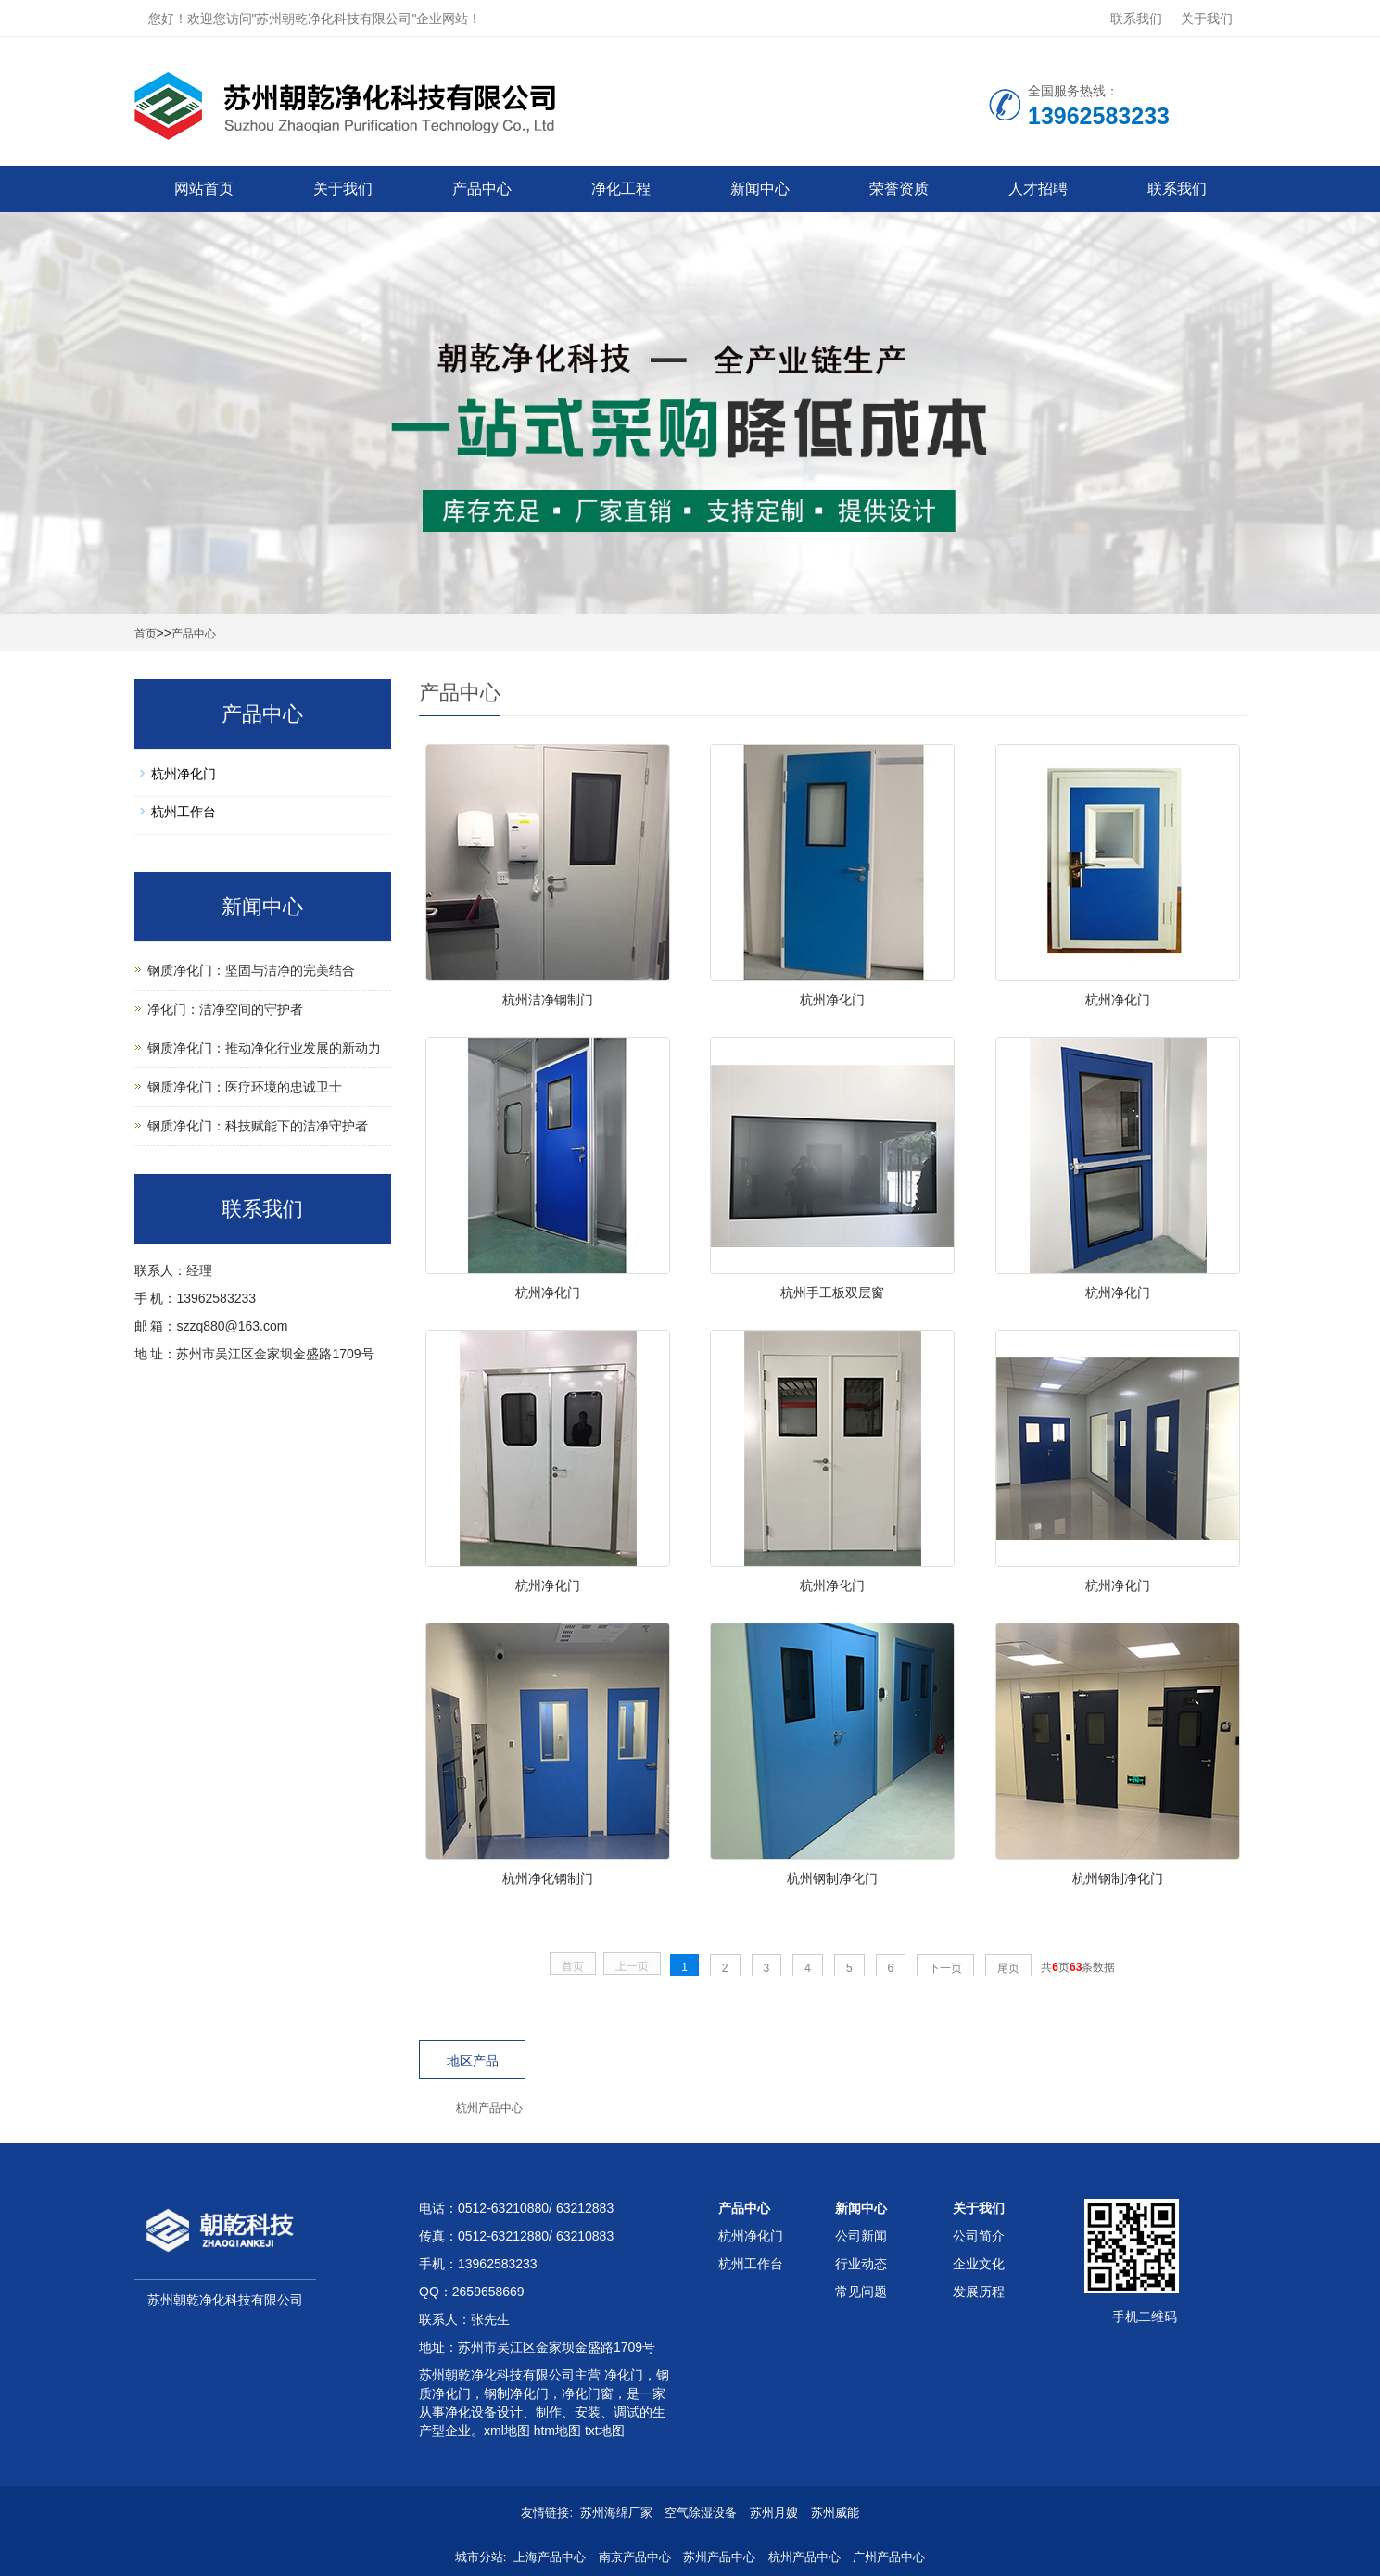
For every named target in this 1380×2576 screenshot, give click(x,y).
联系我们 (1136, 18)
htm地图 (557, 2430)
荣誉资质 (899, 188)
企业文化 (979, 2263)
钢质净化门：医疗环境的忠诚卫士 (244, 1087)
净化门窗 (588, 2393)
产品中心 (482, 188)
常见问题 (861, 2291)
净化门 (622, 2375)
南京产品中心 (635, 2557)
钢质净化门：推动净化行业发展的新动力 (264, 1048)
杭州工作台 (183, 811)
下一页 (945, 1968)
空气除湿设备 (701, 2512)
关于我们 (1207, 18)
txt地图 (605, 2430)
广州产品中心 (889, 2557)
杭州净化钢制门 (547, 1878)
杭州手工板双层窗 (832, 1292)
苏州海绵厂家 (616, 2512)
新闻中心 (760, 188)
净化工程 (621, 188)
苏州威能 (835, 2512)
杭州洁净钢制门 (547, 999)
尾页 (1008, 1968)
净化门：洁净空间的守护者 (225, 1009)
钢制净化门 (516, 2393)
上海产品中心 (549, 2557)
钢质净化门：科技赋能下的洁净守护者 (257, 1125)
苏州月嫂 (774, 2512)
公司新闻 (861, 2236)
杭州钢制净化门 (832, 1878)
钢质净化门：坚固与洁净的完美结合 (251, 970)
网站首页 (204, 188)
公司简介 (979, 2236)
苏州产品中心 (719, 2557)
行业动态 (861, 2263)
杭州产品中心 (489, 2108)
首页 (145, 633)
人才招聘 (1038, 188)
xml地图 (507, 2430)
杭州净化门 (832, 999)
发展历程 (979, 2291)
